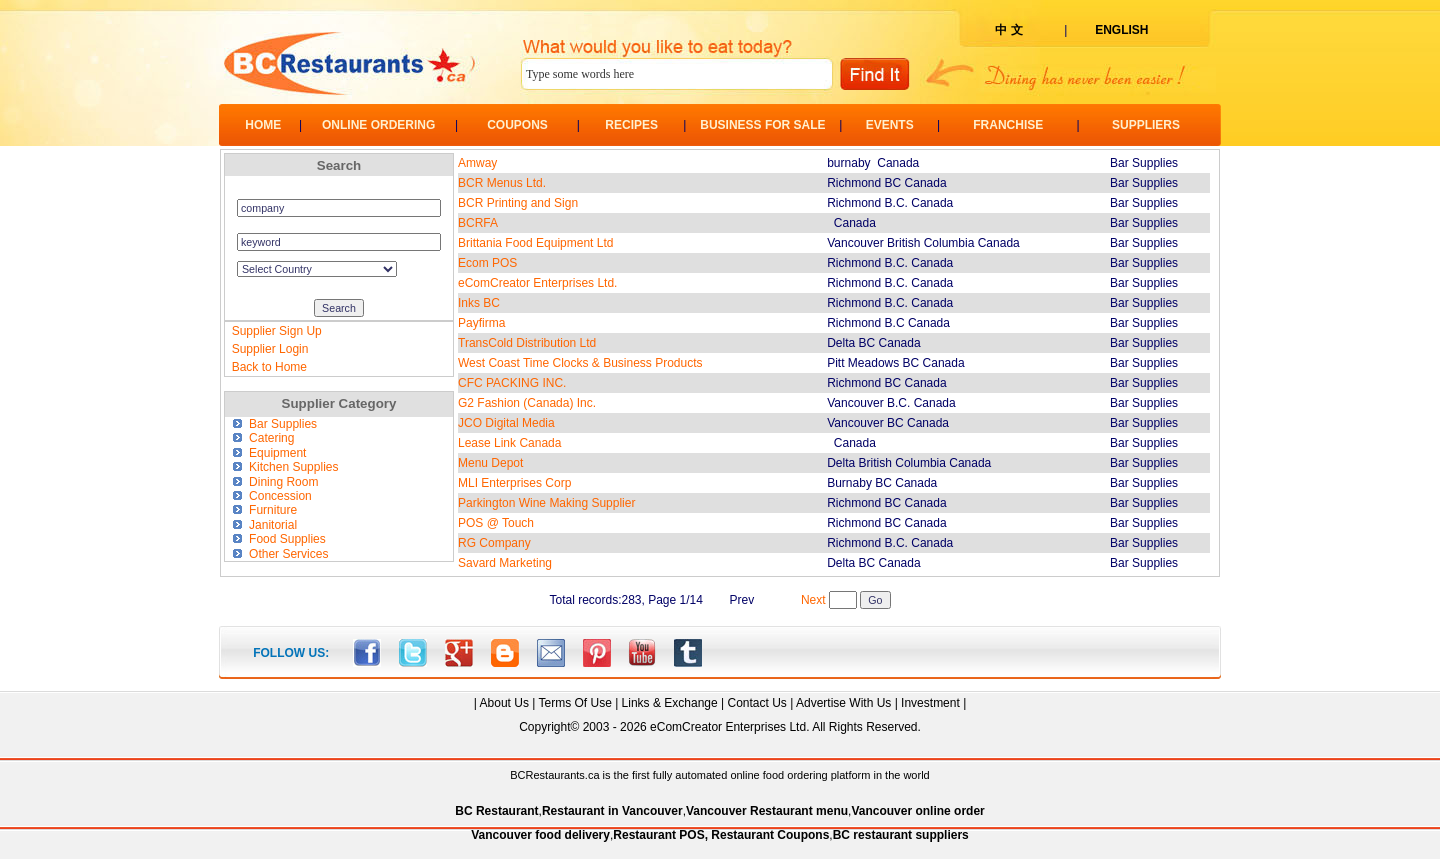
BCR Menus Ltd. (502, 183)
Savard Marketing (505, 563)
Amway (477, 163)
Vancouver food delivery (540, 835)
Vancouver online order (917, 811)
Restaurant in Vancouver (612, 811)
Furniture (265, 510)
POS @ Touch (496, 523)
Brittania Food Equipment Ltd (535, 243)
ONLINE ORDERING (378, 125)
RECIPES (631, 125)
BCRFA (478, 223)
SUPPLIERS (1146, 125)
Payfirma (481, 323)
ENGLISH (1121, 30)
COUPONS (517, 125)
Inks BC (479, 303)
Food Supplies (279, 539)
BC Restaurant (496, 811)
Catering (263, 438)
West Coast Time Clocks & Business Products (580, 363)
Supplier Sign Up (277, 331)
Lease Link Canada (509, 443)
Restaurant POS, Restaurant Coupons (721, 835)
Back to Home (269, 367)
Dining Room (275, 482)
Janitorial (265, 525)
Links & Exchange (670, 703)
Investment (930, 703)
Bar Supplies (275, 424)
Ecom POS (487, 263)
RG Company (494, 543)
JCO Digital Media (506, 423)
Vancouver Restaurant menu (767, 811)
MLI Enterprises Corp (514, 483)
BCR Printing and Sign (518, 203)
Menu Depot (490, 463)
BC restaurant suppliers (901, 835)
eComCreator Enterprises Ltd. (537, 283)
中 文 (1008, 30)
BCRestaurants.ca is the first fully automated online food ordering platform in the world (719, 775)
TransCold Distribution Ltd (527, 343)
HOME (263, 125)
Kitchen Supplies (285, 467)
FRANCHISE (1008, 125)
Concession (272, 496)
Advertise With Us (843, 703)
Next (813, 600)
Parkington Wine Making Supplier (546, 503)
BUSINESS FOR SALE (762, 125)
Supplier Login (270, 349)
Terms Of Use (574, 703)
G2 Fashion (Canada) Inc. (527, 403)
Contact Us (756, 703)
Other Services (280, 554)
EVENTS (890, 125)
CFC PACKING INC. (512, 383)
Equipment (269, 453)
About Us (504, 703)
